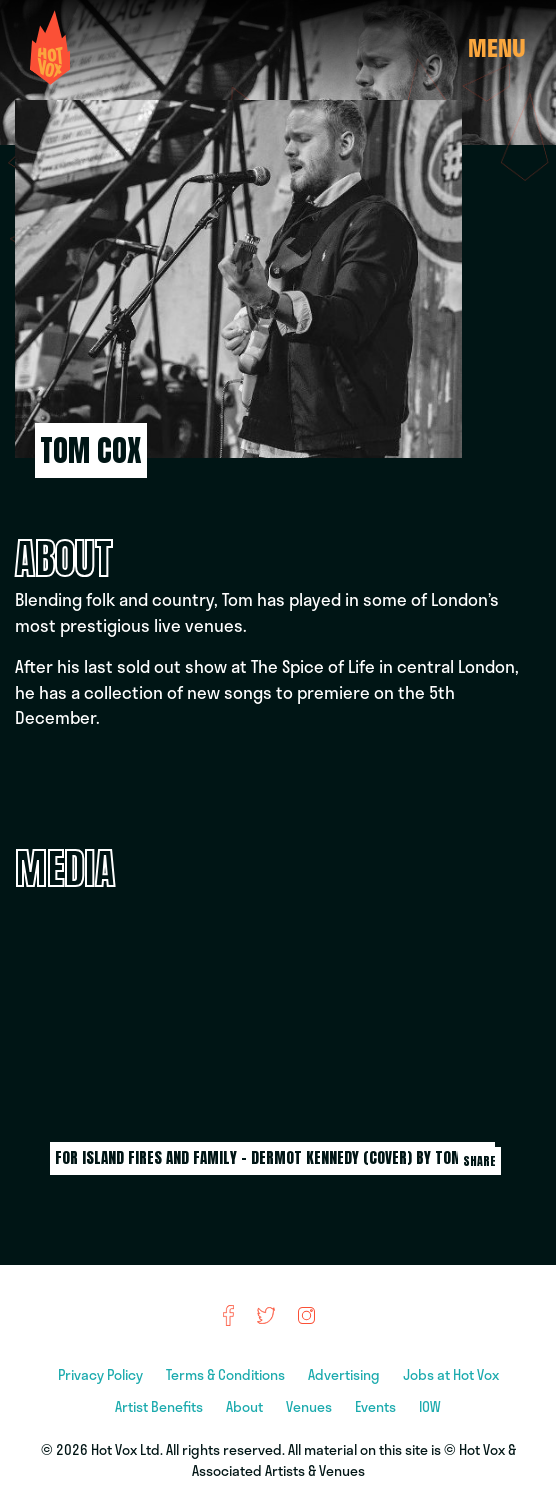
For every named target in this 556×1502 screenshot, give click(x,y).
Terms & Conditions (227, 1374)
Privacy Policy (102, 1374)
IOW (430, 1406)
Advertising (345, 1374)
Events (377, 1406)
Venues (310, 1406)
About (246, 1406)
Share (479, 1161)
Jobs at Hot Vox (451, 1374)
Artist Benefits (160, 1406)
